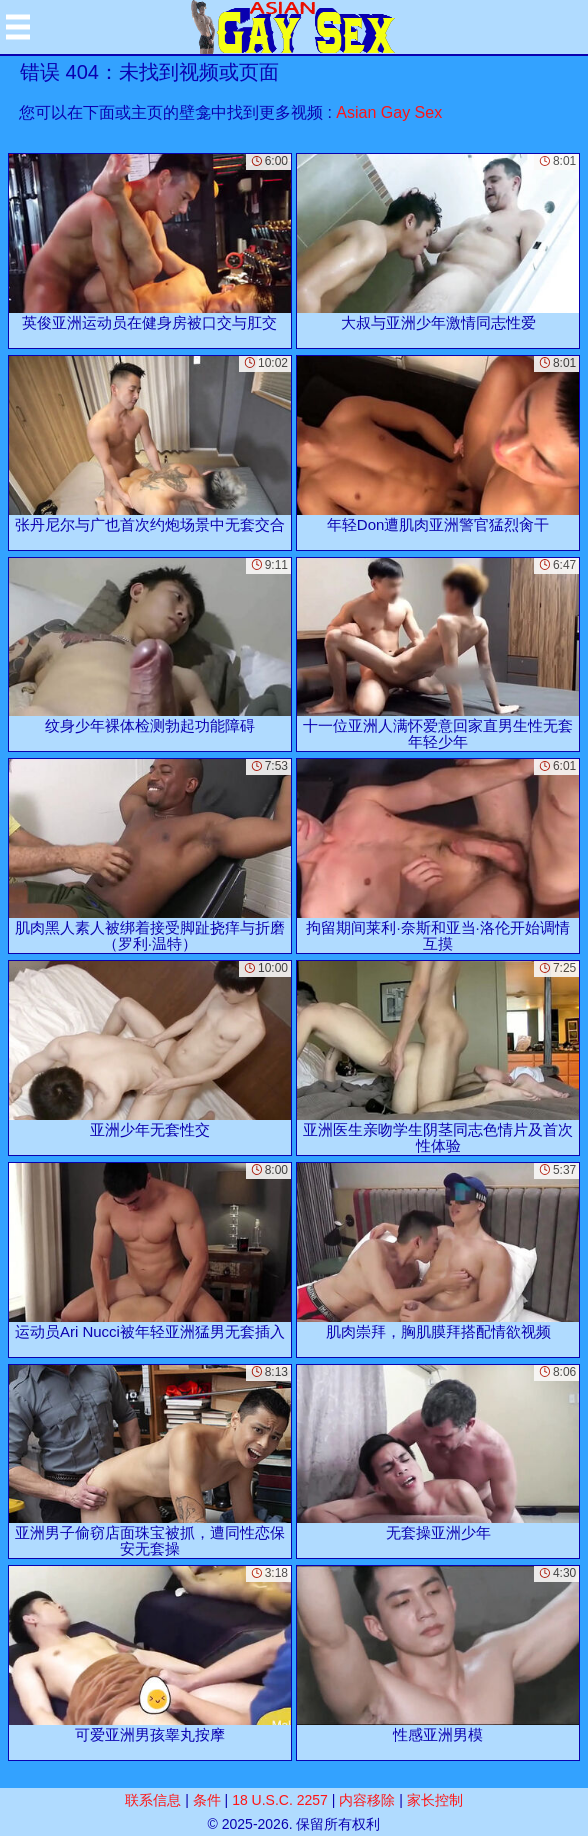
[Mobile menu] (18, 27)
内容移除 (367, 1800)
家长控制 (435, 1800)
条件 (207, 1800)
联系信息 (153, 1800)
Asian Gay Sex (389, 112)
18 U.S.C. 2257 (280, 1800)
